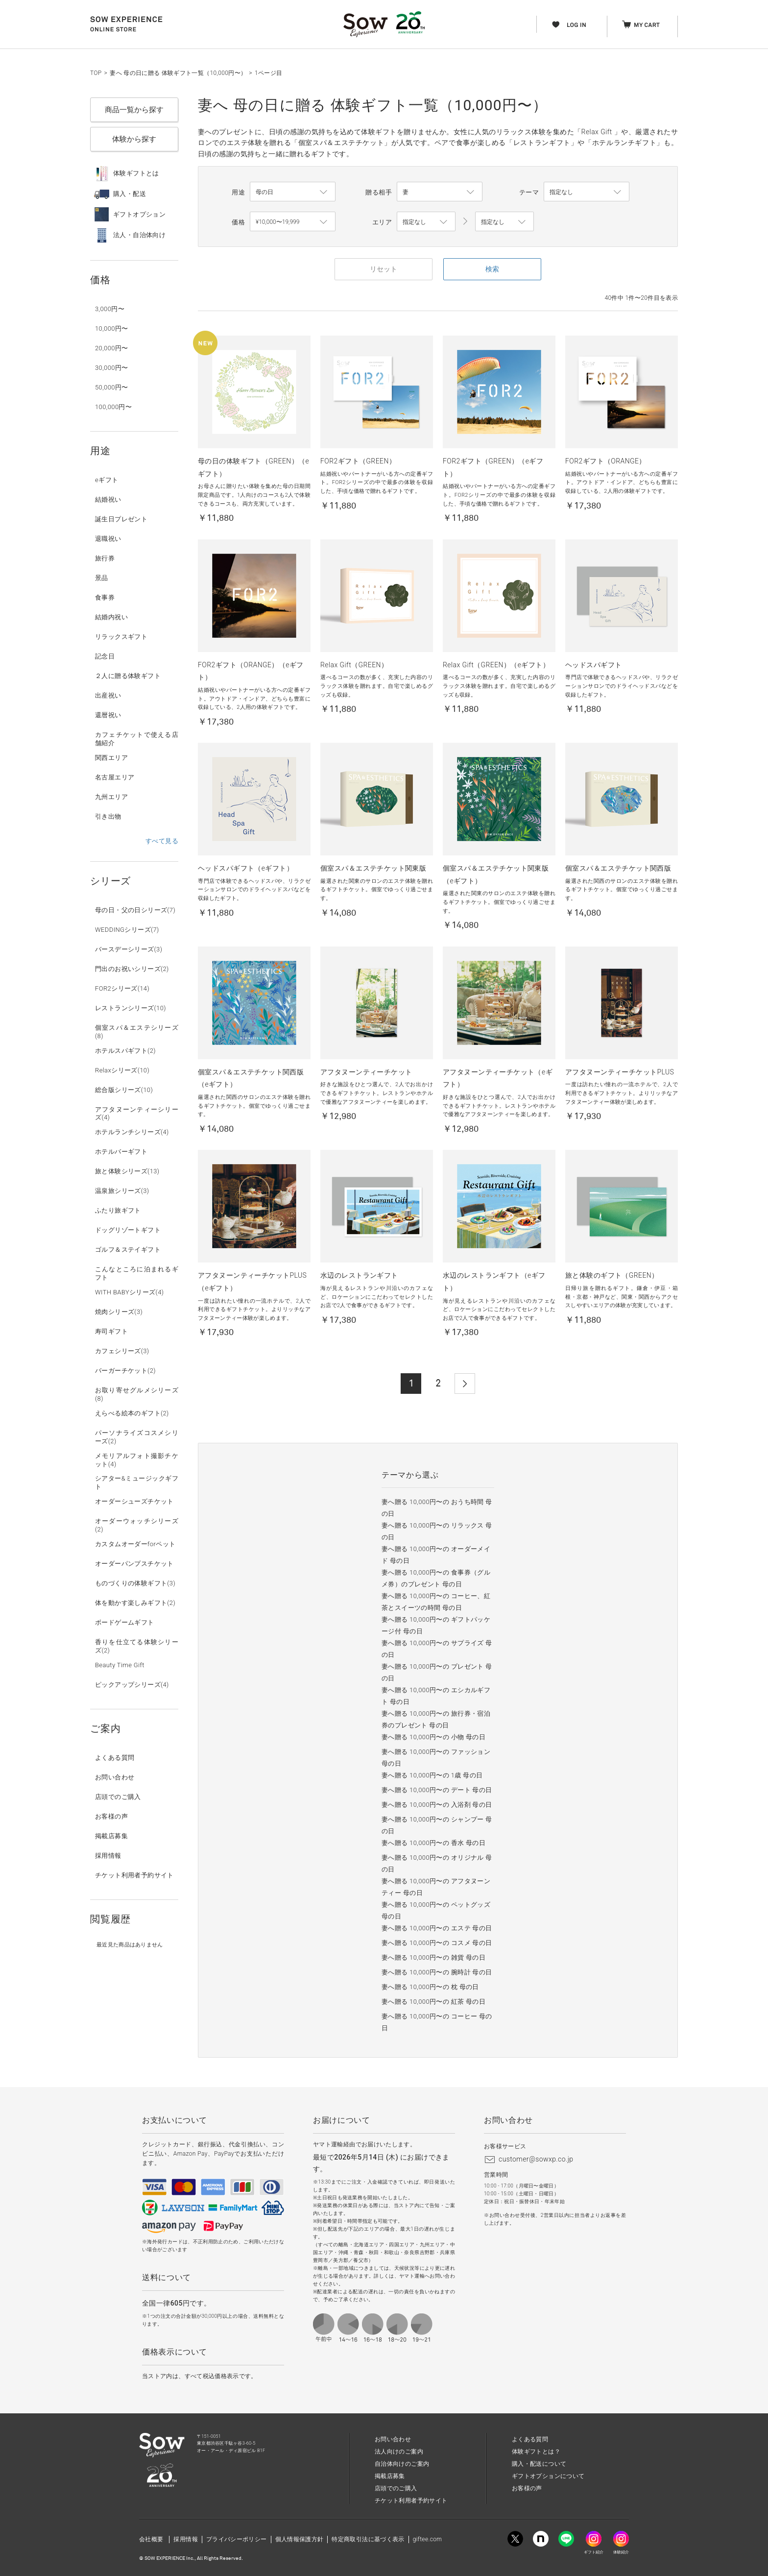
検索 (492, 269)
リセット (383, 269)
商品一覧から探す (134, 109)
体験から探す (134, 139)
